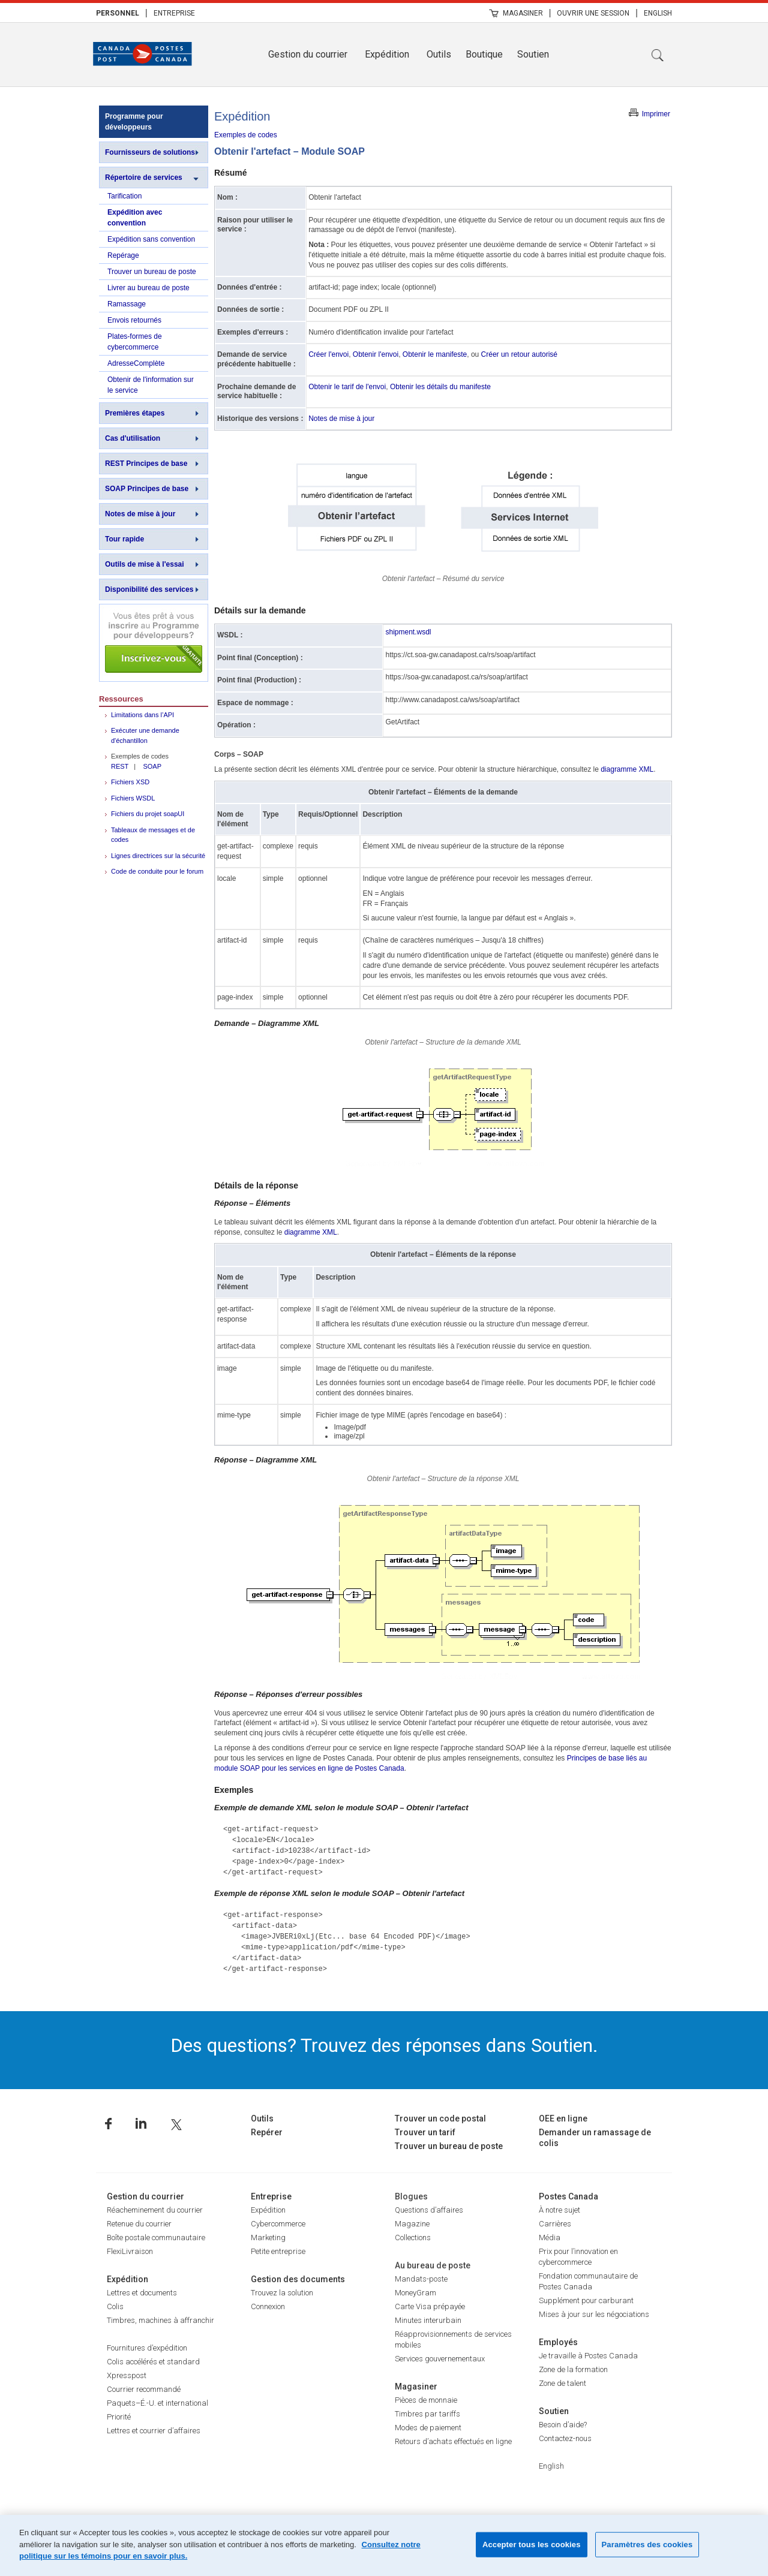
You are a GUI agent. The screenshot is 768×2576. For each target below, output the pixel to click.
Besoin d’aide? (563, 2424)
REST (119, 766)
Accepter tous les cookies (531, 2544)
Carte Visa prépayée (430, 2306)
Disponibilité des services (149, 589)
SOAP (152, 766)
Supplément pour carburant (586, 2300)
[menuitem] (117, 12)
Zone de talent (562, 2383)
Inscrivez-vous (153, 643)
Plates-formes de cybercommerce (134, 341)
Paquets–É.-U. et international (157, 2403)
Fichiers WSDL (133, 798)
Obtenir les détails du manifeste (440, 387)
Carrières (555, 2223)
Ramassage (126, 304)
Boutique (484, 54)
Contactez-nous (565, 2438)
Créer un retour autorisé (519, 354)
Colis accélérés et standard (153, 2361)
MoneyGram (415, 2292)
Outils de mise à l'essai (144, 564)
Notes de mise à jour (140, 514)
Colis (115, 2306)
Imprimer (656, 114)
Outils (439, 54)
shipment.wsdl (408, 632)
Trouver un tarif (425, 2132)
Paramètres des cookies (647, 2544)
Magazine (412, 2223)
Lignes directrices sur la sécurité (158, 855)
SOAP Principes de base (146, 488)
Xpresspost (126, 2375)
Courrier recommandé (144, 2389)
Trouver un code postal (440, 2118)
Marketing (268, 2237)
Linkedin (141, 2123)
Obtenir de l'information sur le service (150, 385)
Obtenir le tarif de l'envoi (347, 387)
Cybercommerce (278, 2223)
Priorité (119, 2416)
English (658, 13)
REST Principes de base (146, 463)
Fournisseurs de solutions (150, 152)
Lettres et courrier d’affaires (153, 2430)
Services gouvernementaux (440, 2358)
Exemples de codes (245, 135)
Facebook (108, 2123)
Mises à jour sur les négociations (594, 2314)
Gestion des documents (298, 2279)
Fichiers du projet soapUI (147, 813)
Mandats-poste (421, 2278)
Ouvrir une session (593, 13)
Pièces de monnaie (426, 2400)
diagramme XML (627, 769)
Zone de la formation (573, 2369)
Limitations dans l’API (142, 714)
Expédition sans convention (151, 239)
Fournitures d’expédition (147, 2347)
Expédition (387, 54)
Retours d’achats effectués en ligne (453, 2441)
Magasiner (523, 13)
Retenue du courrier (139, 2223)
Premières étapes (134, 413)
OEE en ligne (563, 2118)
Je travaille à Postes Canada (588, 2355)
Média (549, 2237)
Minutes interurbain (428, 2320)
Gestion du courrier (307, 54)
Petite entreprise (278, 2251)
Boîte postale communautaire (156, 2237)
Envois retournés (134, 320)
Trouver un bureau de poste (151, 271)
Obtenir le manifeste (435, 354)
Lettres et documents (142, 2292)
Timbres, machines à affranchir (160, 2320)
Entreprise (174, 13)
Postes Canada (568, 2196)
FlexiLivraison (130, 2251)
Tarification (124, 196)
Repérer (267, 2132)
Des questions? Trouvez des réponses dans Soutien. (384, 2045)
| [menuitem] (146, 12)
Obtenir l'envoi (375, 354)
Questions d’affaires (429, 2209)
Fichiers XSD (130, 782)
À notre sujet (559, 2209)
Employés (558, 2342)
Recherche (658, 55)
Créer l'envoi (328, 354)
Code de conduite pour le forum (157, 871)
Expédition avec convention (134, 217)
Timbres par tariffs (427, 2413)
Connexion (268, 2306)
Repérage (123, 255)
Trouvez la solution (282, 2292)
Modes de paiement (428, 2427)
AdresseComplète (135, 363)
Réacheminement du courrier (155, 2209)
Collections (413, 2237)
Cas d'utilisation (132, 438)
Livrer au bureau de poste (148, 288)
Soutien (533, 54)
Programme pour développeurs (134, 121)
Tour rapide (124, 539)
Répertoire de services (143, 177)
